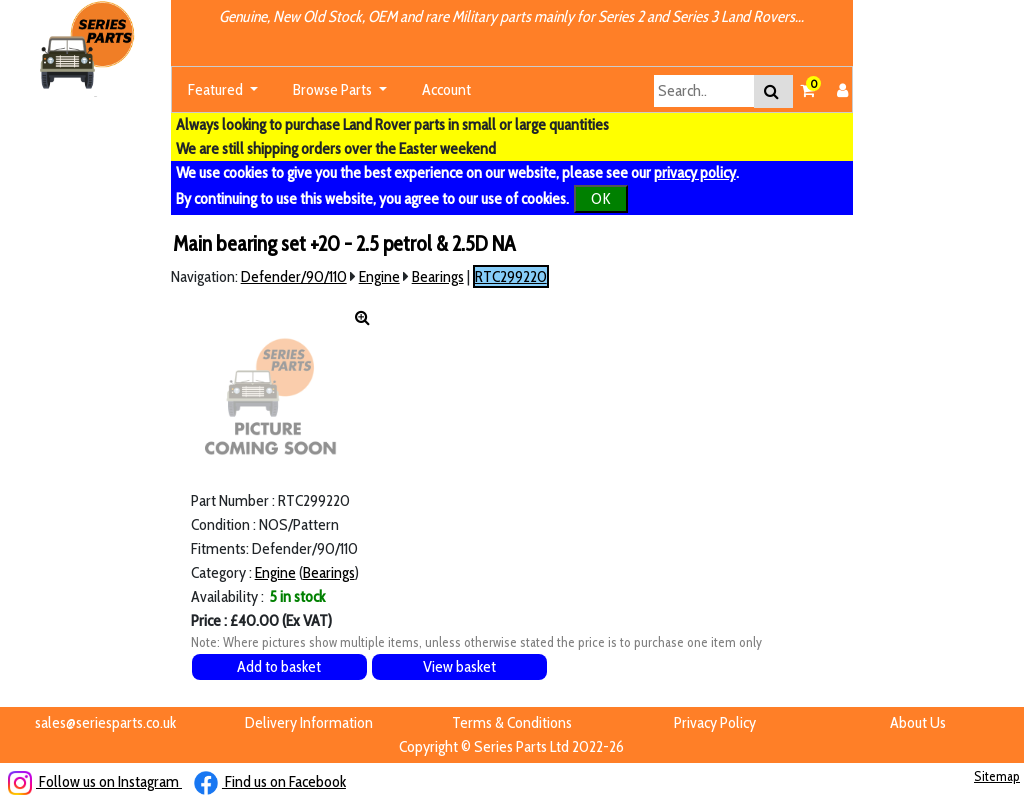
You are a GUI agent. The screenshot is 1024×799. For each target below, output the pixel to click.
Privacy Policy (715, 722)
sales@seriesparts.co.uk (105, 722)
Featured (217, 89)
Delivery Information (309, 722)
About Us (918, 722)
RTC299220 (511, 276)
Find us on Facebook (270, 781)
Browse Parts (334, 89)
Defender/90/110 (294, 276)
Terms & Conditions (512, 722)
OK (601, 198)
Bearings (438, 276)
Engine (379, 276)
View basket (459, 666)
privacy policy (695, 172)
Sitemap (997, 776)
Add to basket (279, 666)
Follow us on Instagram (95, 781)
